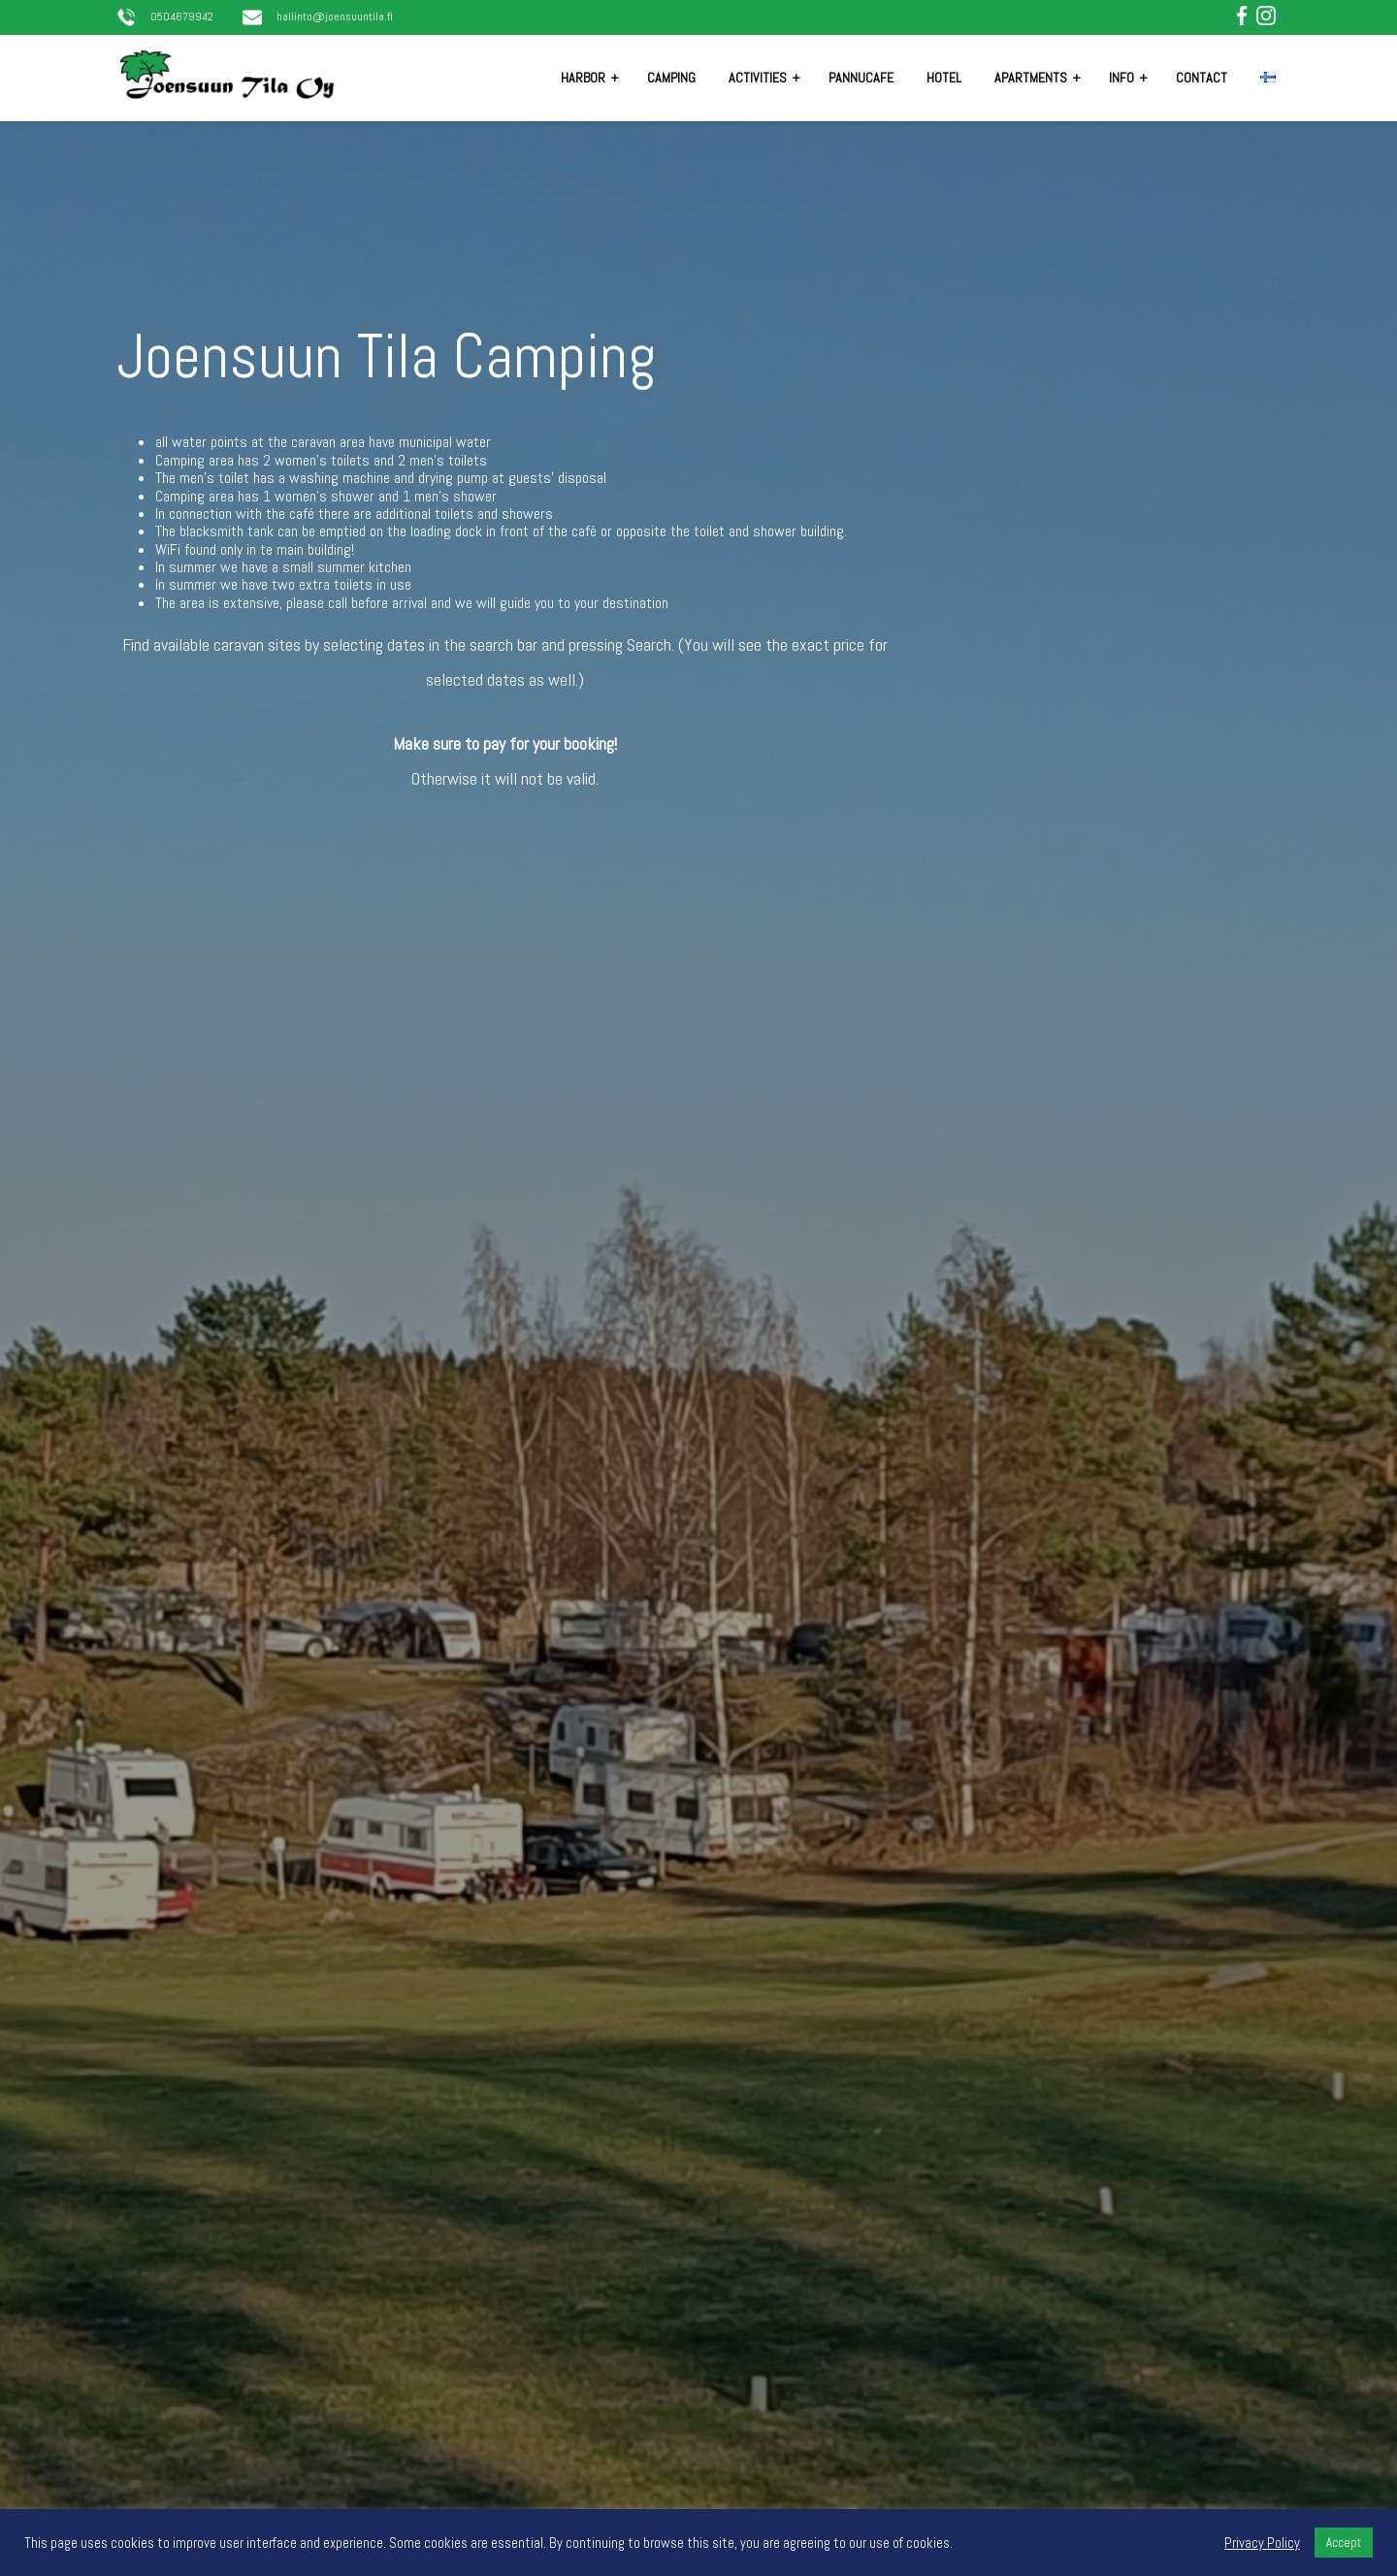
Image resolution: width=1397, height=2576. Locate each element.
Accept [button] (1343, 2542)
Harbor (583, 77)
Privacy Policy (1262, 2543)
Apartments (1030, 77)
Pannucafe (860, 77)
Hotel (943, 77)
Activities (758, 77)
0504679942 (181, 17)
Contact (1201, 77)
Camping (671, 77)
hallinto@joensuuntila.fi (334, 17)
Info (1121, 77)
